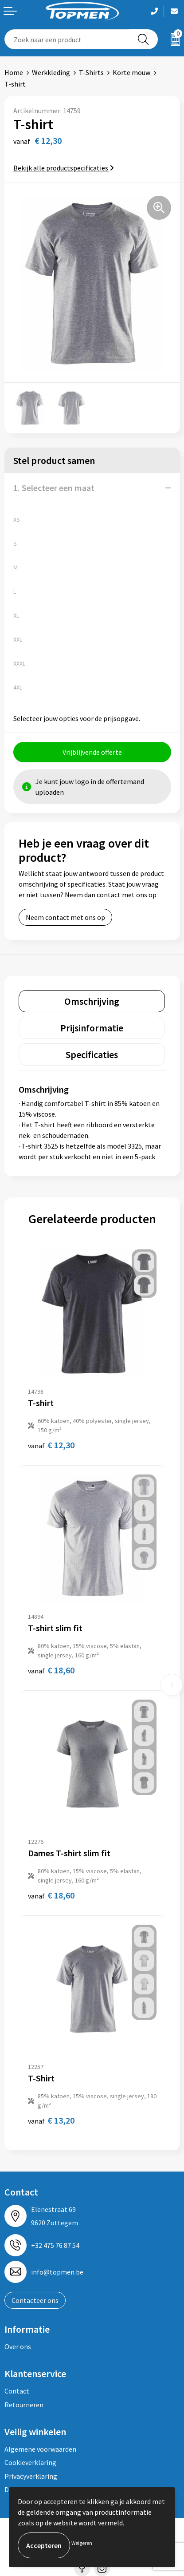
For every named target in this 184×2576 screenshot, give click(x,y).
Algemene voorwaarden (40, 2449)
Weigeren (81, 2543)
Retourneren (23, 2404)
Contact (16, 2390)
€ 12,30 (51, 1444)
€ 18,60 (51, 1670)
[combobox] (66, 39)
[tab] (92, 1001)
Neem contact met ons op (65, 917)
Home (13, 72)
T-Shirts (91, 72)
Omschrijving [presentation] (91, 1001)
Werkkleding (51, 72)
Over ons (17, 2346)
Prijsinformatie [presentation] (91, 1028)
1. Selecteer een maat (53, 487)
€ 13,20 (51, 2120)
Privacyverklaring (30, 2476)
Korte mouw (131, 72)
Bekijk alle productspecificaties (63, 167)
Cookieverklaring (30, 2462)
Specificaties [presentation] (92, 1054)
